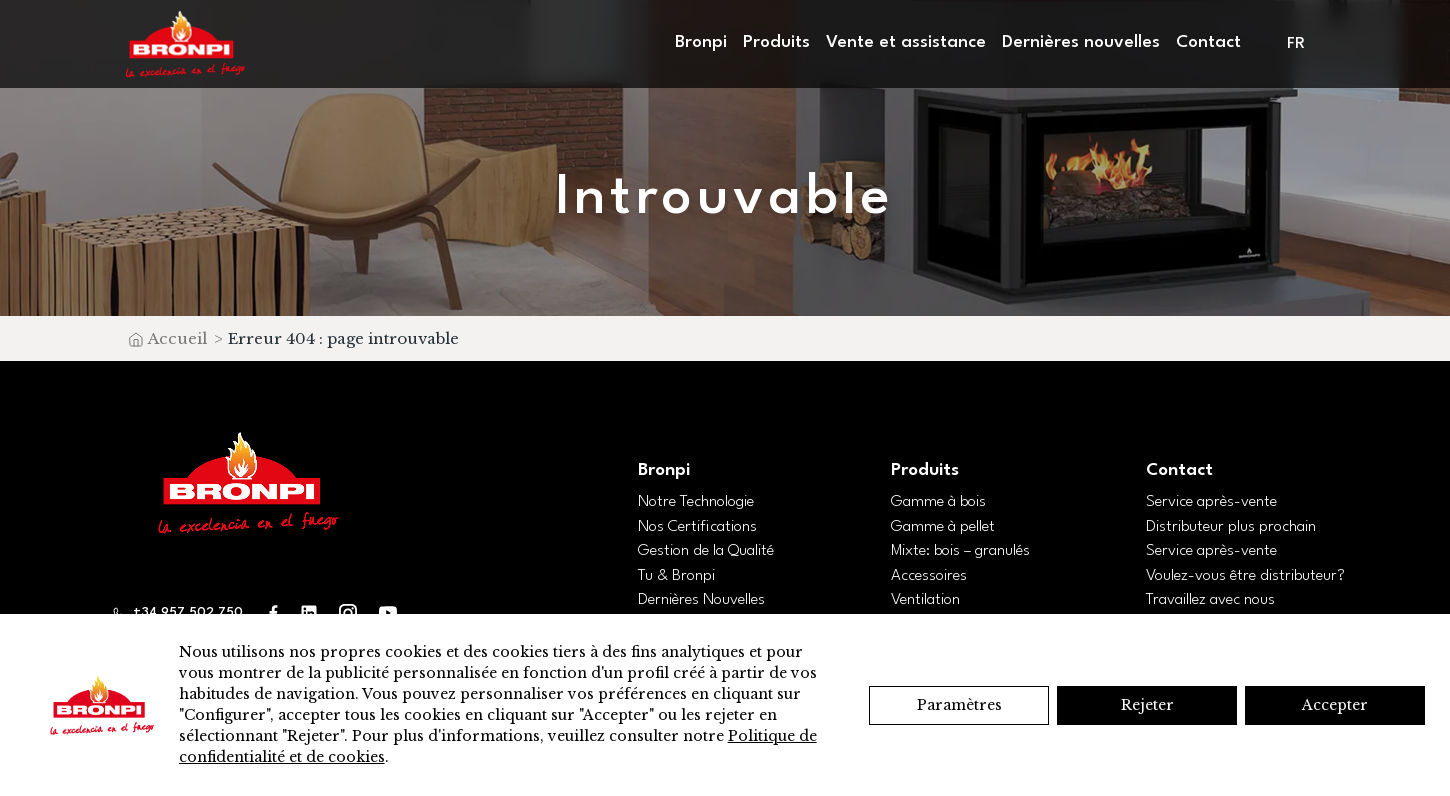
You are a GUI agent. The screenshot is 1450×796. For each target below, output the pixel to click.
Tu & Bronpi (676, 576)
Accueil (177, 338)
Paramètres (959, 705)
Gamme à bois (938, 502)
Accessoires (929, 576)
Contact (1208, 42)
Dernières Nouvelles (701, 600)
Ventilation (925, 600)
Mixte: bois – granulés (960, 551)
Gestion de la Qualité (706, 551)
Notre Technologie (696, 502)
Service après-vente (1211, 502)
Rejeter (1147, 705)
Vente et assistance (906, 42)
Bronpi (701, 42)
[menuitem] (1297, 44)
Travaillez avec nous (1210, 600)
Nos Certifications (697, 527)
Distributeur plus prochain (1231, 527)
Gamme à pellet (943, 527)
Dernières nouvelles (1081, 42)
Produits (776, 42)
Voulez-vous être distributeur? (1245, 576)
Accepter (1335, 705)
